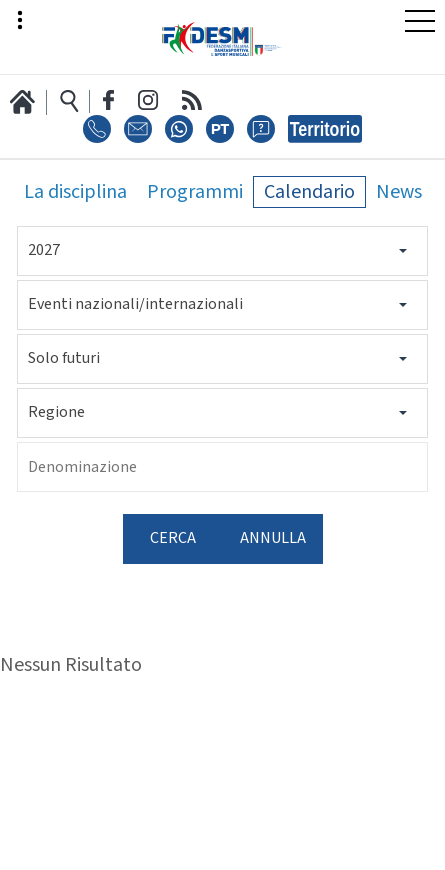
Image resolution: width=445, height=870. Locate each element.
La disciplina (75, 192)
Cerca (173, 538)
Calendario (309, 192)
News (399, 192)
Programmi (195, 192)
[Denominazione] (222, 467)
